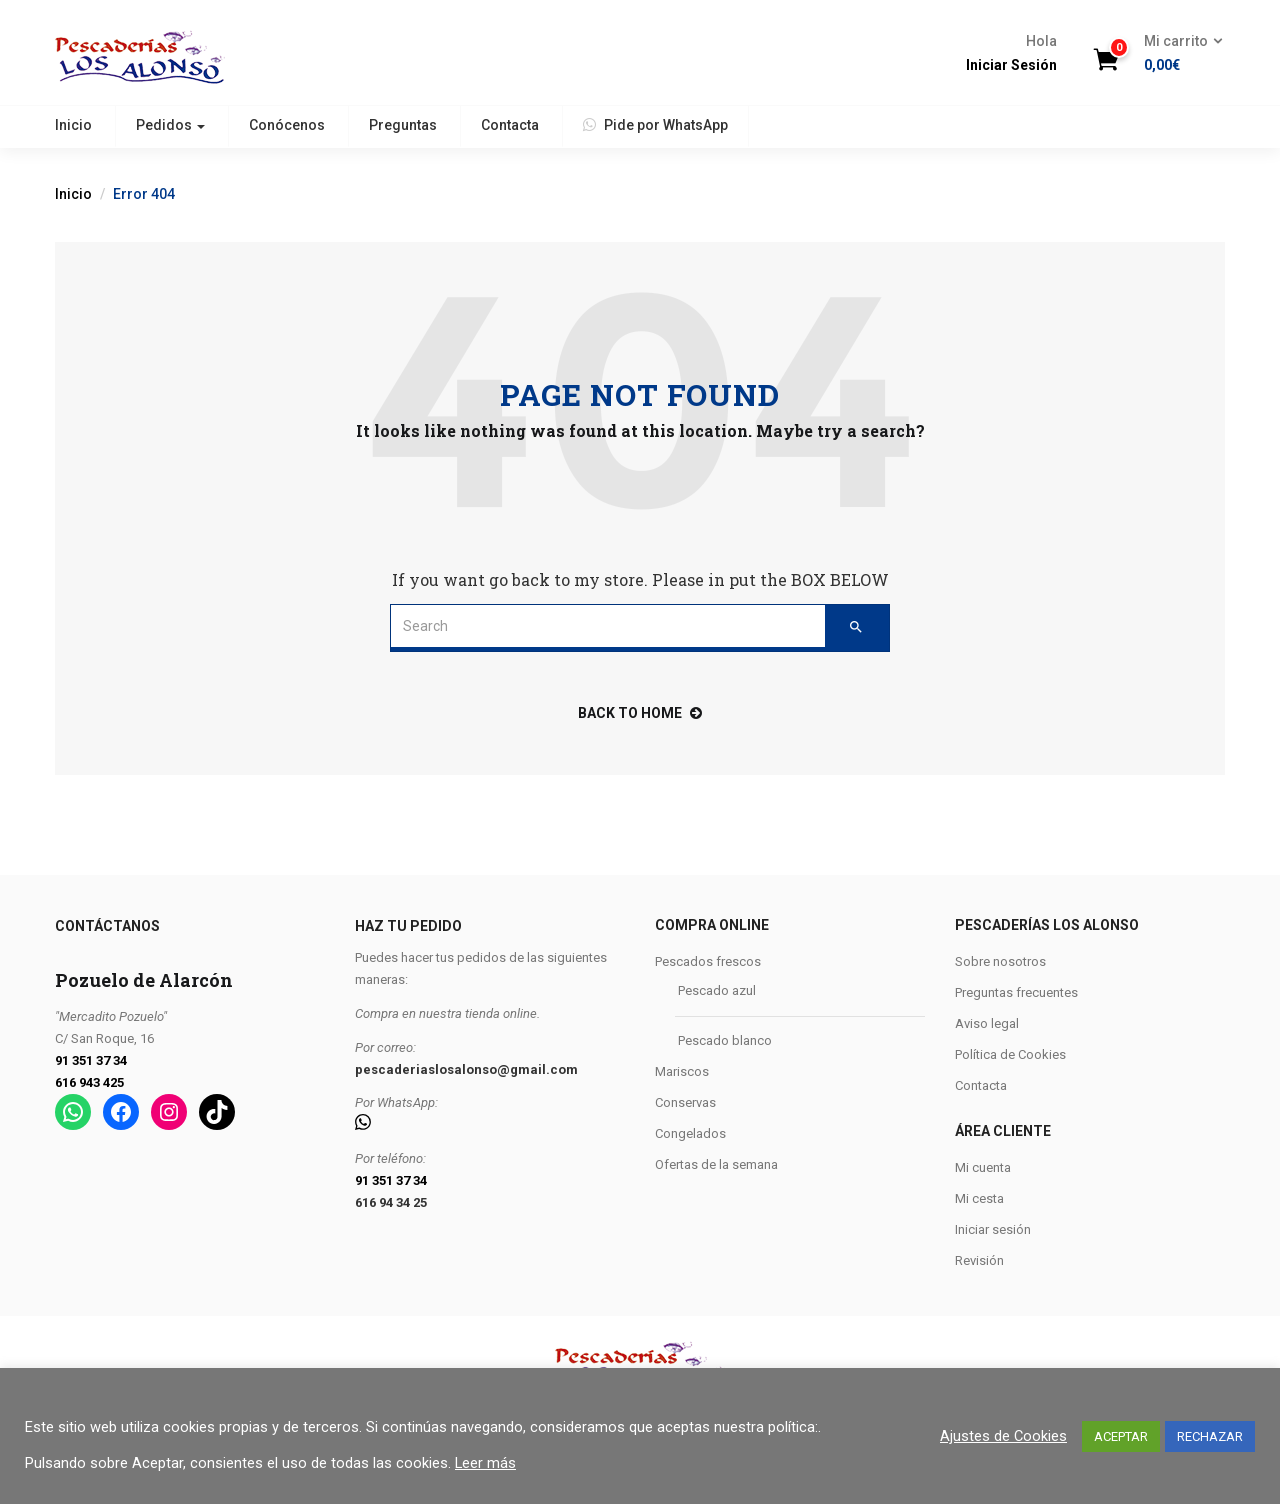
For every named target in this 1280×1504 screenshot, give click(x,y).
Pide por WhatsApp (655, 125)
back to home (640, 713)
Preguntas (403, 125)
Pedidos (170, 125)
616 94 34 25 (391, 1202)
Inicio (73, 125)
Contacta (510, 125)
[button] (1177, 54)
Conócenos (287, 125)
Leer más (485, 1463)
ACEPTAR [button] (1121, 1436)
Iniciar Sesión (1011, 65)
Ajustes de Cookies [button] (1003, 1436)
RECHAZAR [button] (1210, 1436)
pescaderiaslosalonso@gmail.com (466, 1069)
